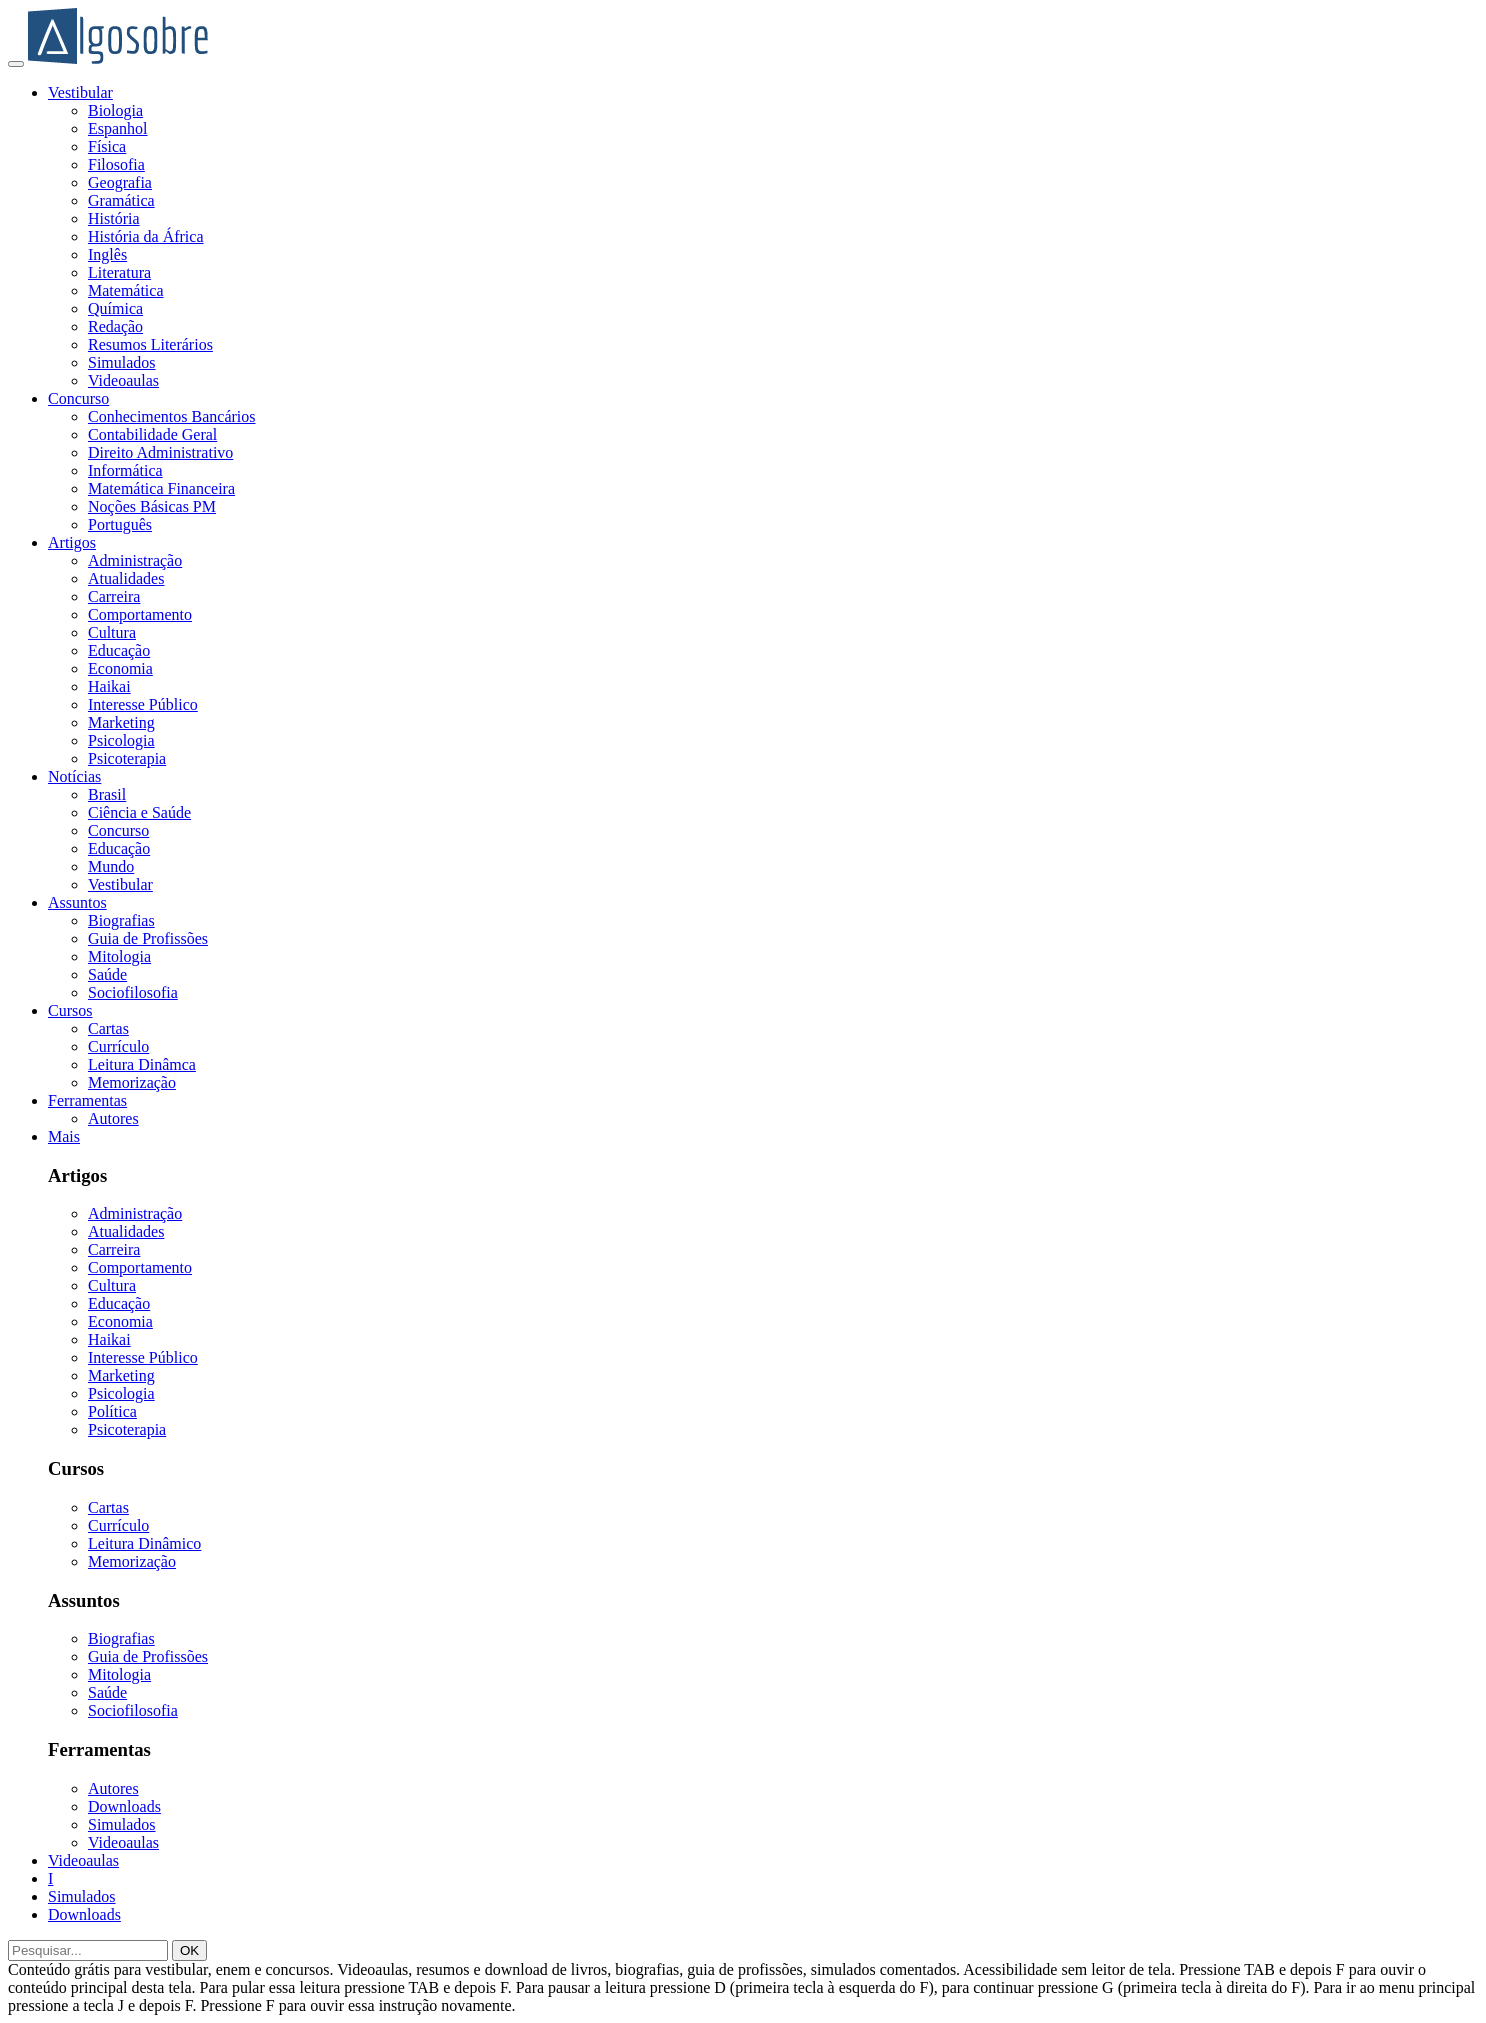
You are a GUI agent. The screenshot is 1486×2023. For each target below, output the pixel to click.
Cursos (70, 1010)
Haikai (109, 686)
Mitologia (119, 956)
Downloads (124, 1806)
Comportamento (140, 614)
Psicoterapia (127, 758)
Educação (119, 650)
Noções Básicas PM (152, 506)
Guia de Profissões (148, 938)
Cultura (112, 632)
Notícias (74, 776)
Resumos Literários (150, 344)
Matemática (126, 290)
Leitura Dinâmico (144, 1543)
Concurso (78, 398)
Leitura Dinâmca (142, 1064)
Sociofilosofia (133, 992)
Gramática (121, 200)
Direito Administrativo (160, 452)
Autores (113, 1118)
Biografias (121, 920)
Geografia (120, 182)
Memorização (132, 1082)
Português (120, 524)
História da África (146, 236)
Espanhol (118, 128)
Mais (64, 1136)
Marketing (121, 722)
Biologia (115, 110)
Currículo (118, 1046)
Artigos (72, 542)
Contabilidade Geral (152, 434)
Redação (115, 326)
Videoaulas (123, 380)
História (114, 218)
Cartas (108, 1028)
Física (107, 146)
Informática (125, 470)
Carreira (114, 596)
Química (115, 308)
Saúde (107, 974)
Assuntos (77, 902)
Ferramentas (87, 1100)
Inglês (107, 254)
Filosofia (116, 164)
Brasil (107, 794)
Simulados (122, 362)
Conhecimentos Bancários (172, 416)
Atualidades (126, 578)
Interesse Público (143, 704)
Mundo (111, 866)
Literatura (119, 272)
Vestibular (80, 92)
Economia (120, 668)
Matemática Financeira (161, 488)
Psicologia (121, 740)
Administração (135, 560)
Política (112, 1411)
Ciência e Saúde (139, 812)
